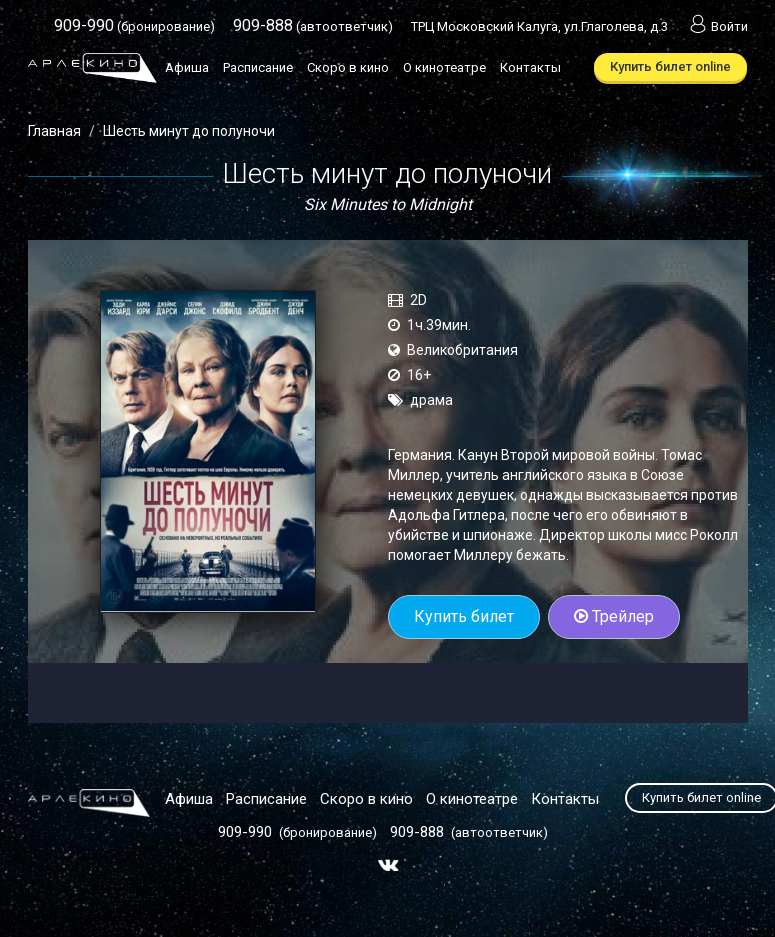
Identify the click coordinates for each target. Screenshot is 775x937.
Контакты (530, 67)
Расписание (258, 67)
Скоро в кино (348, 67)
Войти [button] (717, 26)
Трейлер (614, 616)
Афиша (187, 67)
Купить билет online (670, 66)
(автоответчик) (313, 26)
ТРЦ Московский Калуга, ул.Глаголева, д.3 (539, 26)
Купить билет (464, 616)
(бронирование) (134, 26)
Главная (54, 131)
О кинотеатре (444, 67)
